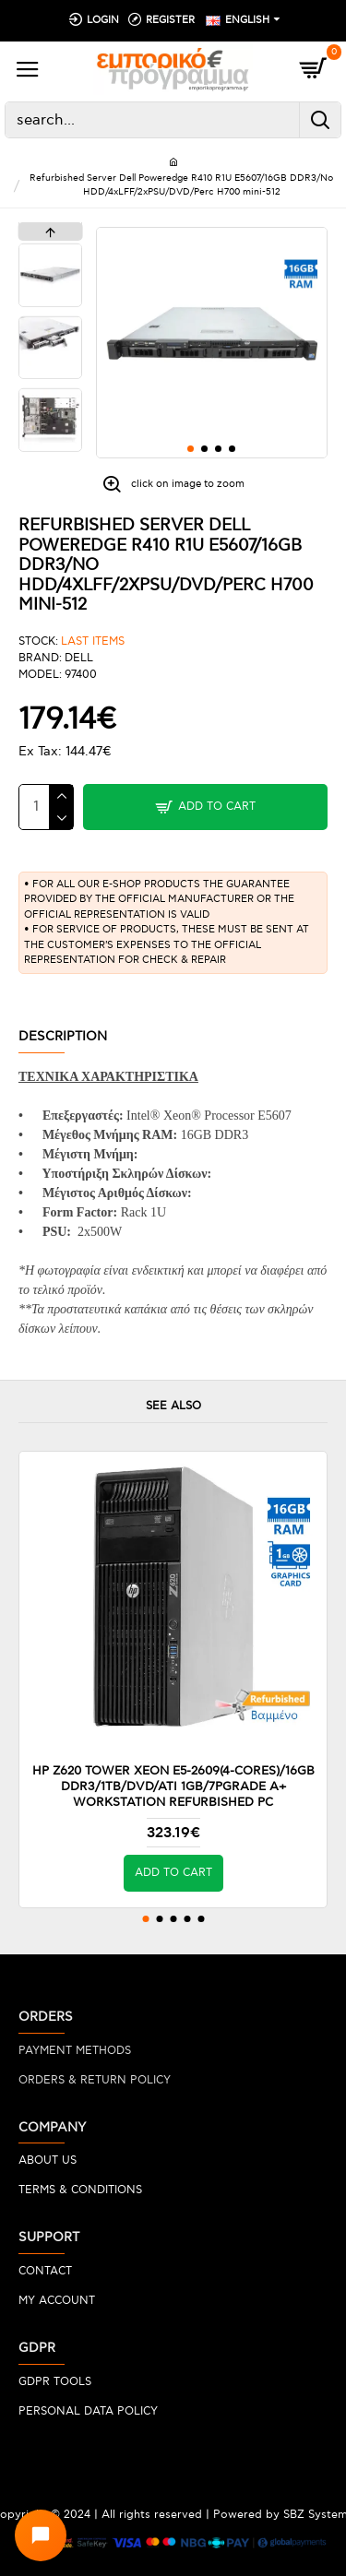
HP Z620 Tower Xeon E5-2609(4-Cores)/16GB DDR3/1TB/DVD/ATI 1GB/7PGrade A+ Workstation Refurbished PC (173, 1786)
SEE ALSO (173, 1406)
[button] (190, 448)
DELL (79, 658)
